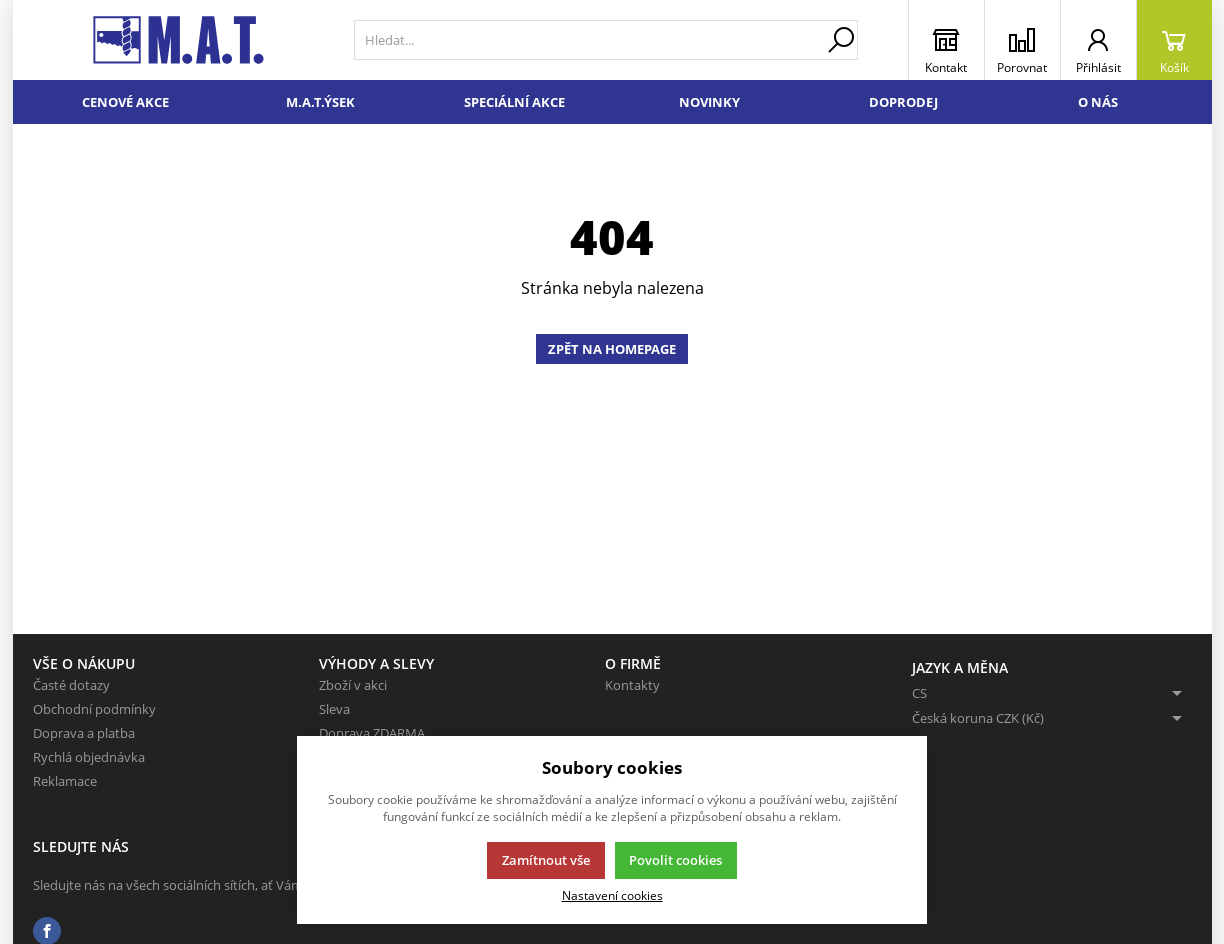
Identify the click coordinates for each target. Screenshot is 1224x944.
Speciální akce (514, 102)
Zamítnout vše (546, 860)
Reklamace (65, 781)
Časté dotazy (71, 685)
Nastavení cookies (612, 895)
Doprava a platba (84, 733)
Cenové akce (125, 102)
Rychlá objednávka (89, 757)
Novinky (709, 102)
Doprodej (903, 102)
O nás (1098, 102)
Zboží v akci (353, 685)
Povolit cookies (675, 860)
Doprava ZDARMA (372, 733)
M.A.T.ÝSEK (320, 102)
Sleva (334, 709)
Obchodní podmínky (94, 709)
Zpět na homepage (612, 349)
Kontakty (632, 685)
